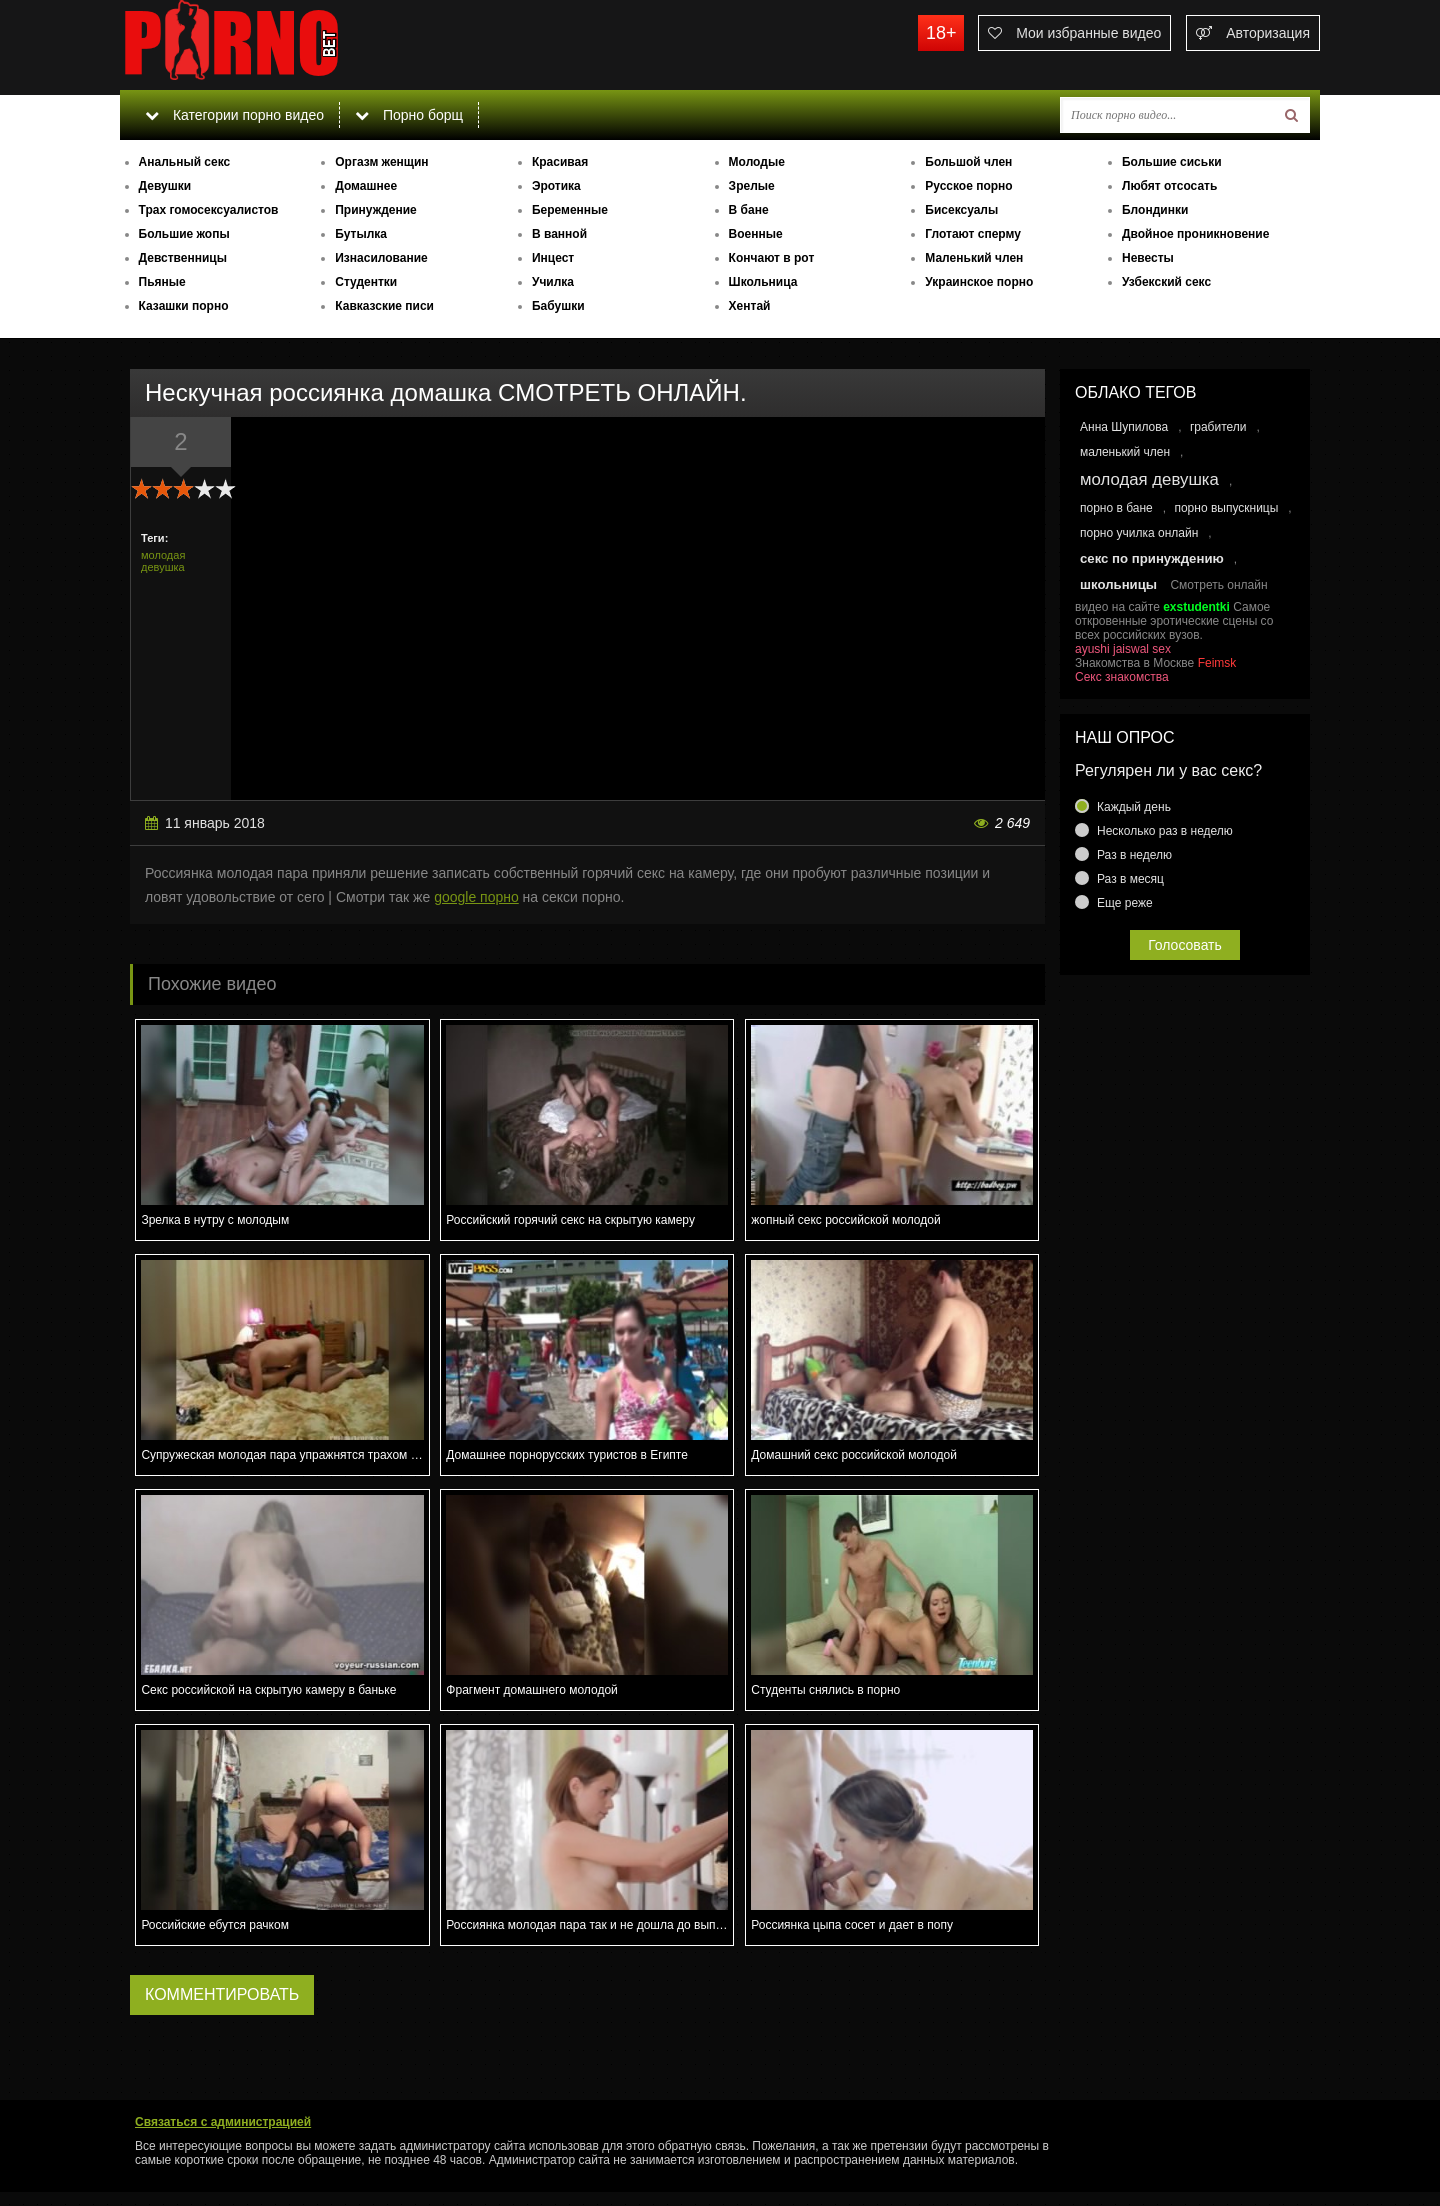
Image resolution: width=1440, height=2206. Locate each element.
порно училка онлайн (1139, 533)
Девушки (165, 186)
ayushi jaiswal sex (1123, 649)
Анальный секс (185, 162)
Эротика (556, 186)
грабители (1218, 427)
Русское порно (968, 186)
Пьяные (162, 282)
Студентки (366, 282)
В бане (749, 210)
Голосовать (1185, 945)
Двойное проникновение (1195, 234)
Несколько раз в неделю (1165, 831)
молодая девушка (163, 561)
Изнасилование (381, 258)
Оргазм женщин (381, 162)
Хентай (750, 306)
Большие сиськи (1172, 162)
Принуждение (376, 210)
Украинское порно (979, 282)
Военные (756, 234)
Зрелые (752, 186)
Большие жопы (184, 234)
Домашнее (366, 186)
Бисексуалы (961, 210)
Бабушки (558, 306)
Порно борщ (409, 115)
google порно (476, 897)
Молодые (757, 162)
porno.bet (270, 45)
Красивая (560, 162)
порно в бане (1116, 508)
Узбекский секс (1166, 282)
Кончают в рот (772, 258)
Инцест (553, 258)
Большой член (968, 162)
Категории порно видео (234, 115)
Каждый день (1134, 807)
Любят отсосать (1169, 186)
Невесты (1148, 258)
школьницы (1118, 584)
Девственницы (183, 258)
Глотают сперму (973, 234)
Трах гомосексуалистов (209, 210)
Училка (553, 282)
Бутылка (361, 234)
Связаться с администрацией (223, 2122)
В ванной (559, 234)
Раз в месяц (1130, 879)
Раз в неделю (1134, 855)
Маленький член (974, 258)
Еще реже (1125, 903)
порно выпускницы (1226, 508)
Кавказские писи (384, 306)
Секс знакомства (1122, 677)
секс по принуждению (1152, 558)
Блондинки (1155, 210)
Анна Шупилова (1124, 427)
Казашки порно (184, 306)
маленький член (1125, 452)
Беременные (570, 210)
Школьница (763, 282)
